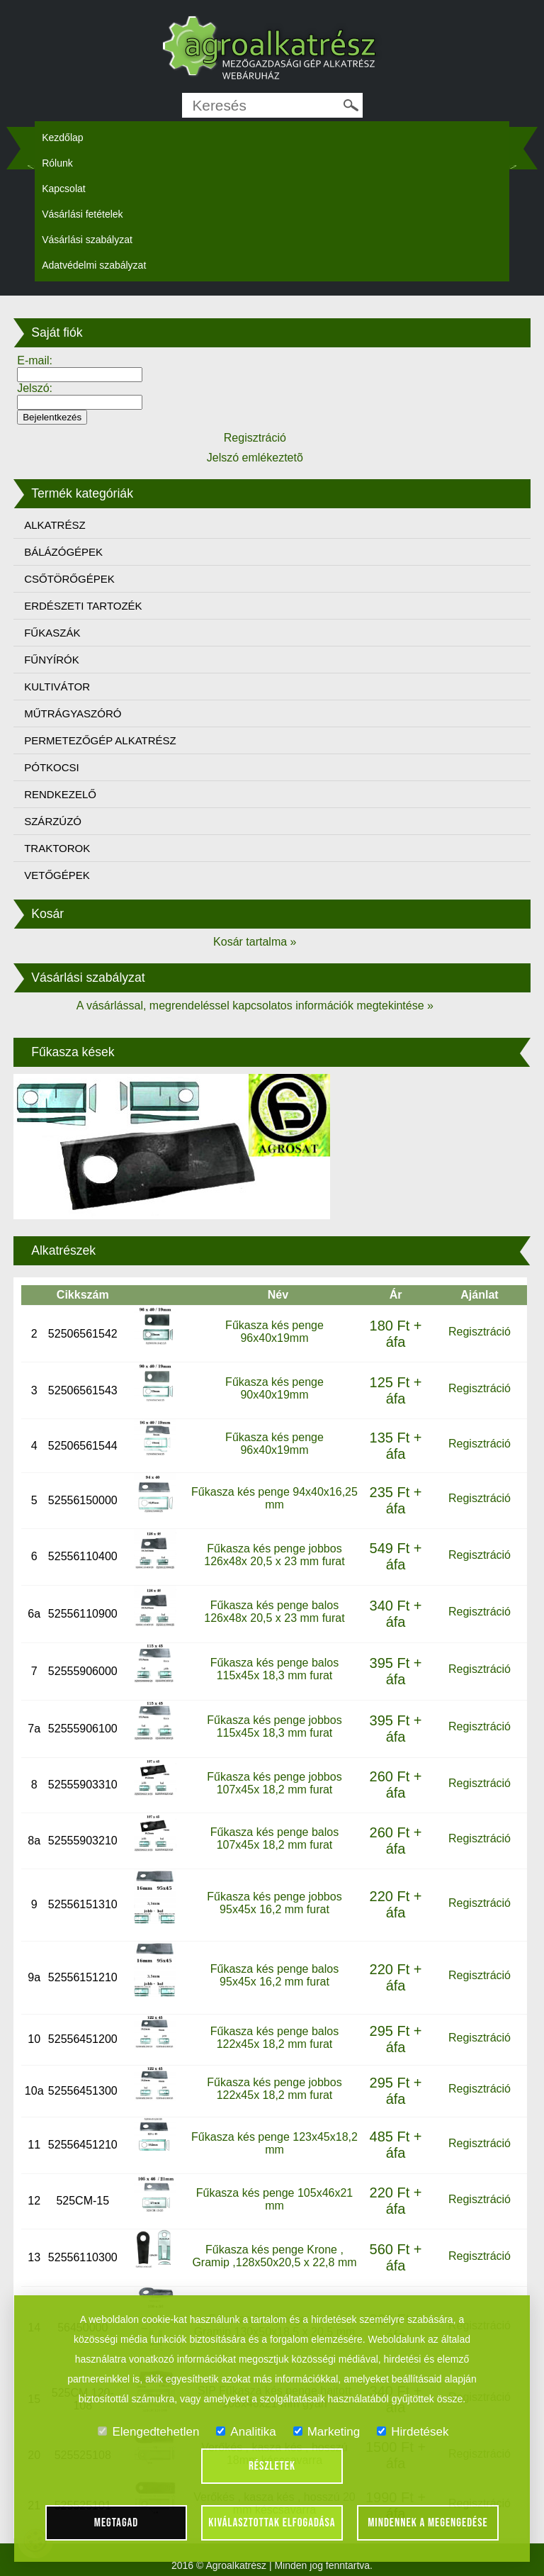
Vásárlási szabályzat (87, 239)
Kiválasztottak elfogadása (271, 2523)
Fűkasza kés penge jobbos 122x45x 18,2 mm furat (274, 2088)
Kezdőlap (62, 137)
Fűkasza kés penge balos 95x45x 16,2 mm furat (274, 1975)
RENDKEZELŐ (60, 794)
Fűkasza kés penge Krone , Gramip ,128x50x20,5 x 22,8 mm (274, 2256)
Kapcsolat (63, 188)
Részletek (272, 2466)
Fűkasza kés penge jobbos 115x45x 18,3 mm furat (274, 1726)
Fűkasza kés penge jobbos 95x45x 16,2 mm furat (274, 1903)
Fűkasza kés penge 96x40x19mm (274, 1331)
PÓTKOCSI (51, 767)
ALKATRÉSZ (54, 525)
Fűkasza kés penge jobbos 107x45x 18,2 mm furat (274, 1783)
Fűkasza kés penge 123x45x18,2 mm (274, 2143)
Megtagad (116, 2523)
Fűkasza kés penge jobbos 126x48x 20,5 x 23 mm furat (274, 1554)
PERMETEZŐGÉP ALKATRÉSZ (100, 740)
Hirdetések (412, 2431)
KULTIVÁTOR (57, 687)
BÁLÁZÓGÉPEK (63, 552)
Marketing (327, 2431)
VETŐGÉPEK (57, 875)
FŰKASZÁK (52, 633)
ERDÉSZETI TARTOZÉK (83, 606)
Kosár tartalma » (254, 942)
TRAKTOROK (57, 848)
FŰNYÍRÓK (51, 660)
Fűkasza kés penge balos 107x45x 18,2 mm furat (274, 1838)
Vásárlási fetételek (82, 214)
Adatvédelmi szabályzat (94, 265)
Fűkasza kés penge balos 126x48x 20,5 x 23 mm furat (274, 1611)
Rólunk (57, 163)
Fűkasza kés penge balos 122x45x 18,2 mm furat (274, 2037)
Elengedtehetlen (148, 2431)
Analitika (246, 2431)
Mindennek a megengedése (428, 2523)
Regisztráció (479, 1332)
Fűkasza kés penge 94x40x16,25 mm (274, 1498)
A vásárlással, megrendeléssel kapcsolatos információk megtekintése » (255, 1005)
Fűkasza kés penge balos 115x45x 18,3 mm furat (274, 1669)
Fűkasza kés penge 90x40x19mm (274, 1388)
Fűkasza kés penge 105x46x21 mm (274, 2199)
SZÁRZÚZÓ (52, 821)
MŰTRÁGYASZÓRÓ (72, 713)
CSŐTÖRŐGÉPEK (69, 579)
